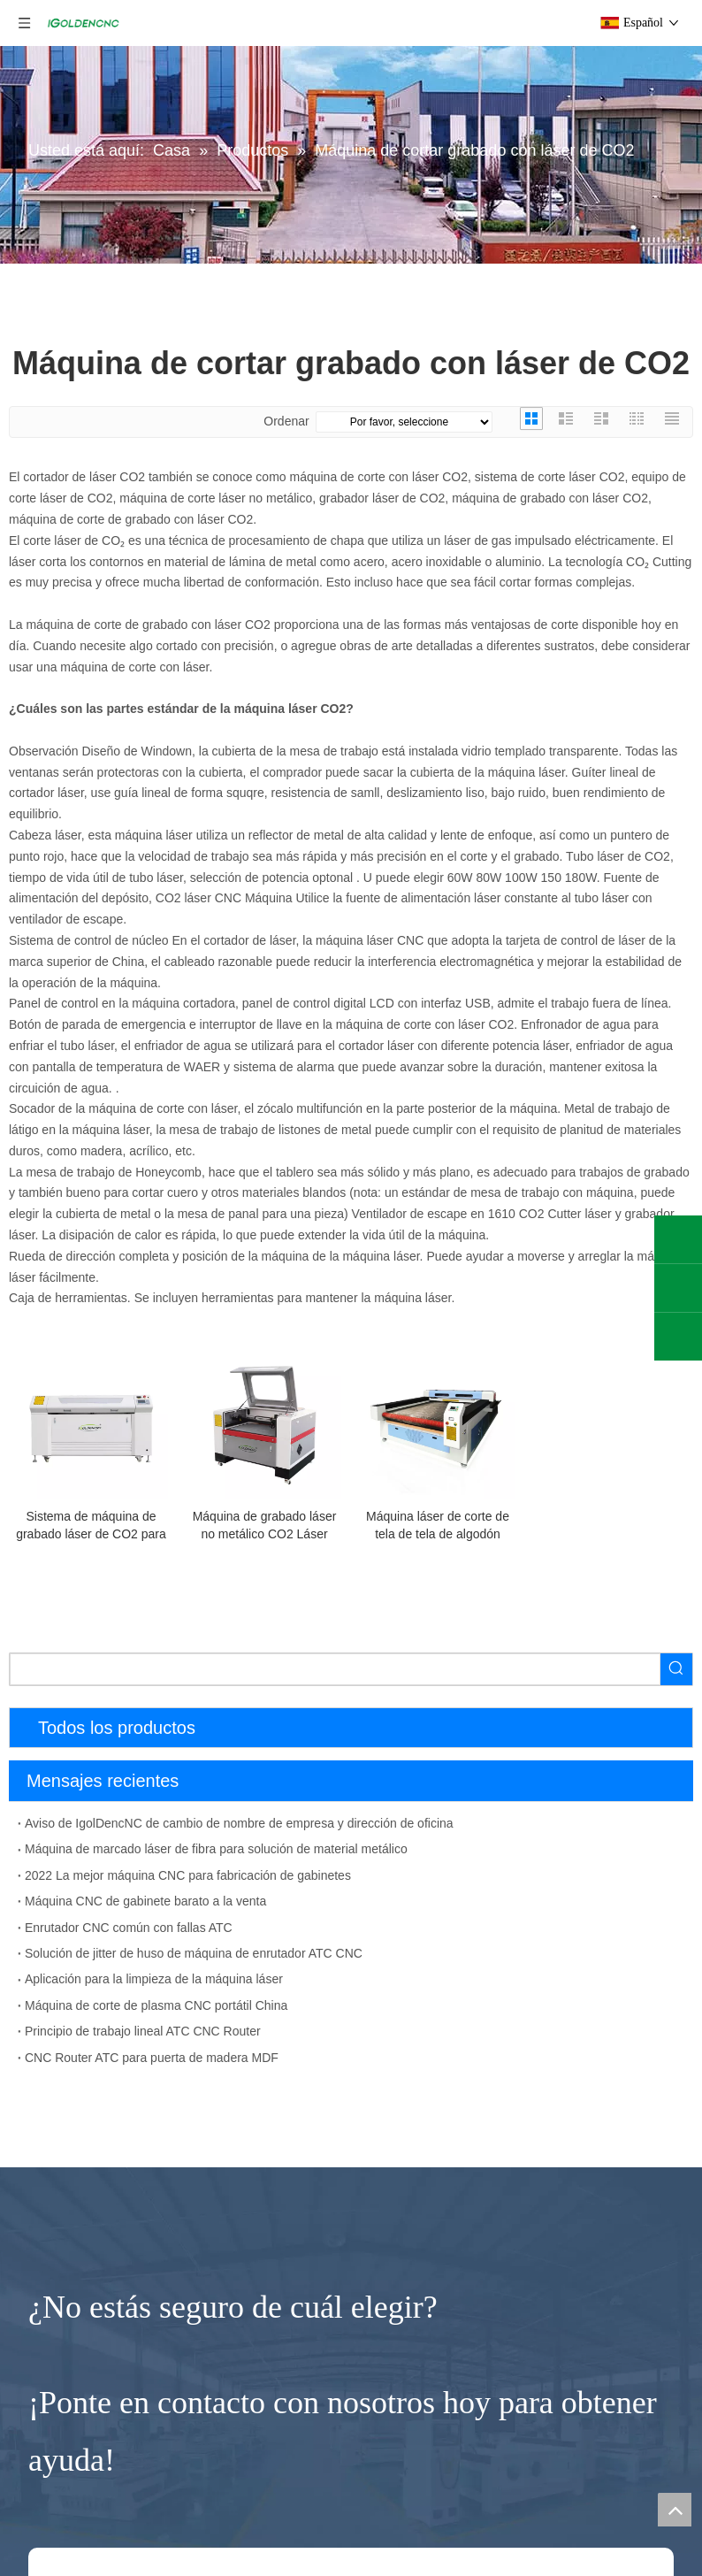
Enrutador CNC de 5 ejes (79, 2113)
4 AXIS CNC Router (64, 2142)
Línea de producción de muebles (99, 1825)
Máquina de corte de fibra (80, 2408)
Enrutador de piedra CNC (90, 2313)
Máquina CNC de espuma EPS (95, 2198)
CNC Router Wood (61, 2170)
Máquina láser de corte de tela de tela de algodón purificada (437, 1526)
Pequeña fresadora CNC (87, 2345)
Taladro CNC (45, 1967)
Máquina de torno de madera (89, 2284)
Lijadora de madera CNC (78, 2053)
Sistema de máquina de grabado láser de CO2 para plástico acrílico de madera (91, 1526)
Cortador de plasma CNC (89, 2551)
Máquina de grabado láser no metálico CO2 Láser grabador (265, 1526)
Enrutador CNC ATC (65, 2227)
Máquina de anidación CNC (85, 1911)
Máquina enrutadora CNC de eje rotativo (121, 2256)
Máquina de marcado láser (83, 2522)
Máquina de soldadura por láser (97, 2494)
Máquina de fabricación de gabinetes (111, 1853)
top (674, 2509)
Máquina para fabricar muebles (107, 1794)
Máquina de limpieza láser (82, 2464)
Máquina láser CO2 (63, 2436)
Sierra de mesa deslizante (81, 1939)
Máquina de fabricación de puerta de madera (133, 1881)
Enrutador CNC (58, 2082)
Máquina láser (54, 2377)
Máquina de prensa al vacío (86, 2024)
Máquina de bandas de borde (90, 1996)
